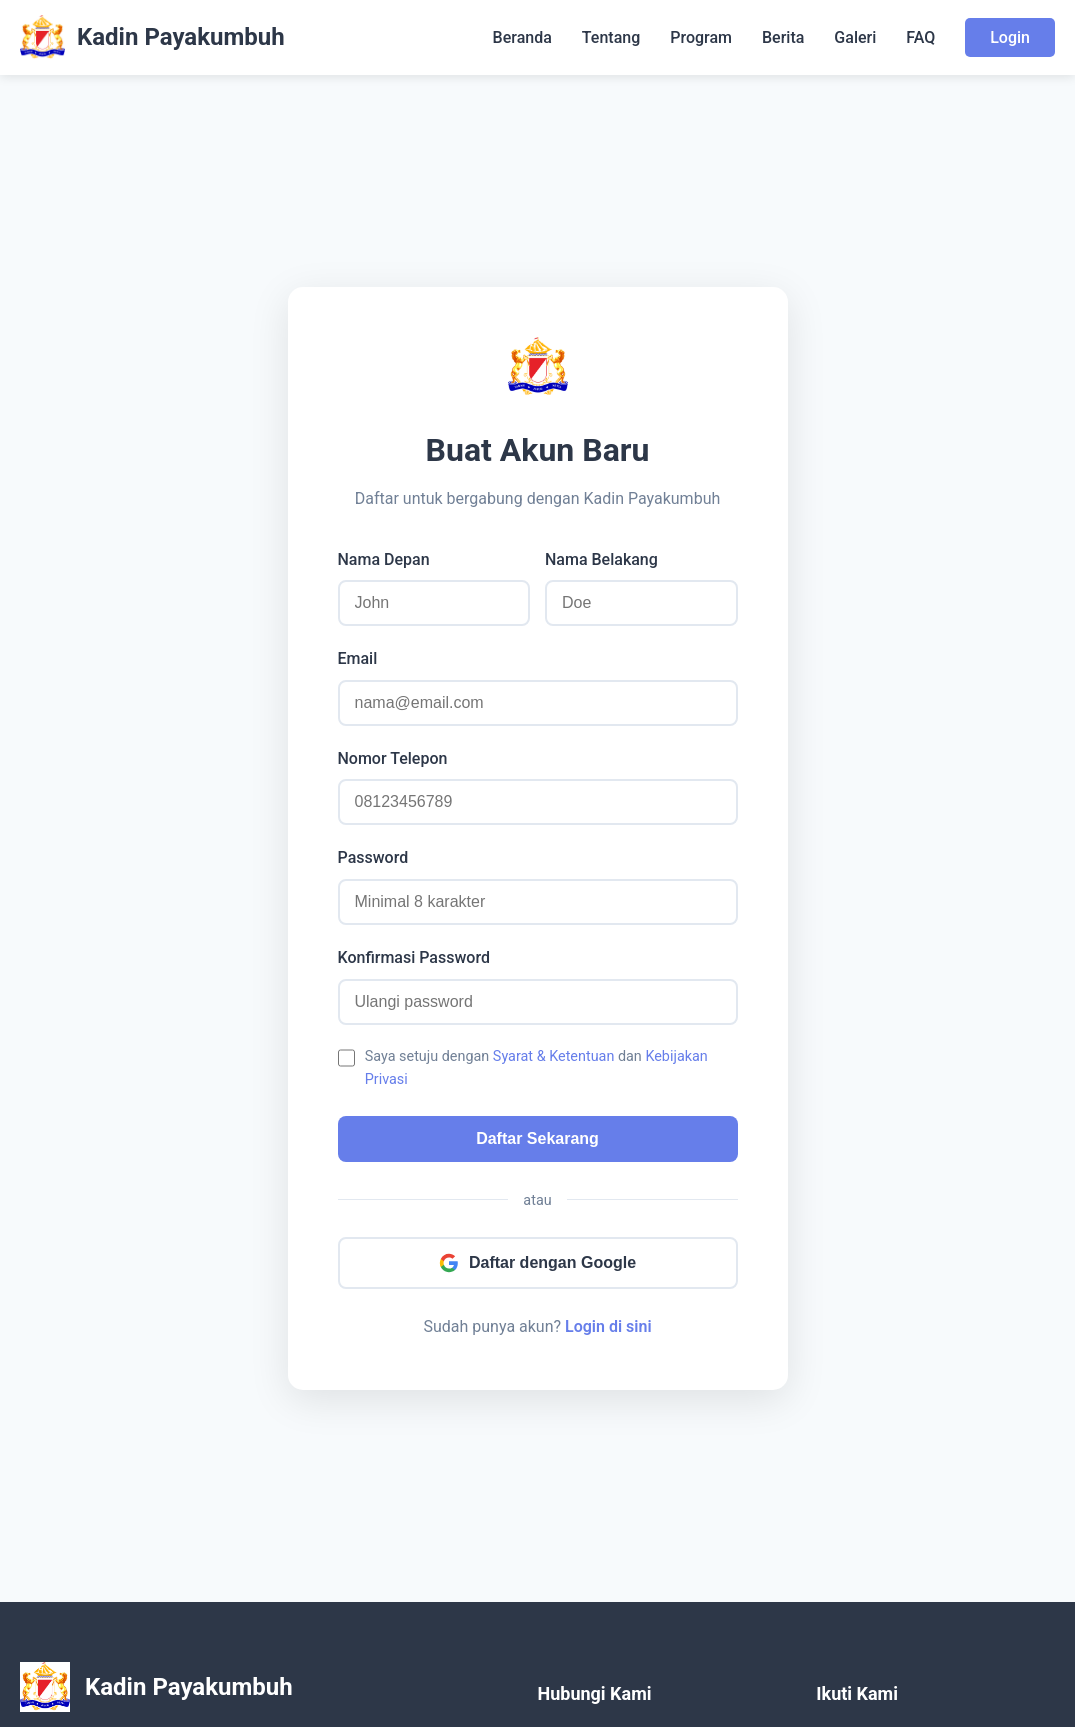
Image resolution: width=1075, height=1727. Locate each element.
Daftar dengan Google (537, 1263)
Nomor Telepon (393, 758)
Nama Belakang (601, 559)
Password (373, 857)
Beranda (522, 37)
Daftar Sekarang (537, 1138)
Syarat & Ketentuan (553, 1056)
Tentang (611, 37)
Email (358, 658)
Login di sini (608, 1326)
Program (701, 37)
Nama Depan (384, 559)
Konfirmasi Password (414, 957)
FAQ (920, 37)
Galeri (855, 37)
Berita (783, 37)
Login (1010, 37)
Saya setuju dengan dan (536, 1068)
